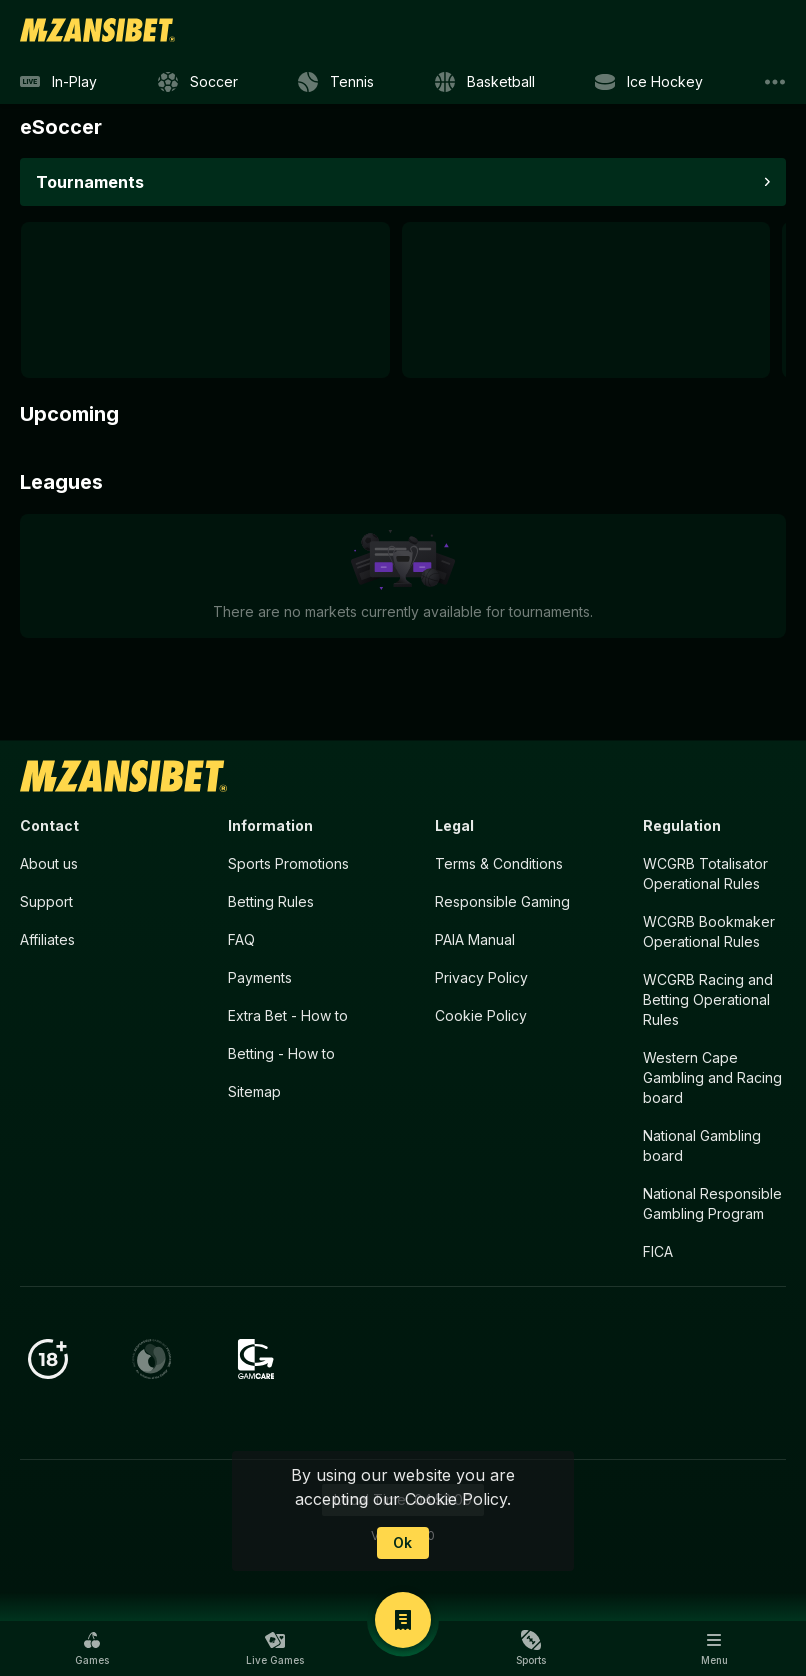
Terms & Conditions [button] (499, 863)
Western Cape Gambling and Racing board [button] (712, 1077)
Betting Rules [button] (271, 901)
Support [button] (46, 901)
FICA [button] (658, 1251)
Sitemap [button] (254, 1091)
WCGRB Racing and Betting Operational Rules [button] (708, 999)
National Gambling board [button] (702, 1145)
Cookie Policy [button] (481, 1015)
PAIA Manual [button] (475, 939)
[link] (97, 30)
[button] (92, 1648)
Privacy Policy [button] (481, 977)
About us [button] (49, 863)
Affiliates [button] (47, 939)
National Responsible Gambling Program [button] (712, 1203)
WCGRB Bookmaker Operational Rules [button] (709, 931)
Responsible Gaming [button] (502, 901)
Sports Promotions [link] (288, 863)
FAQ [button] (241, 939)
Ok (402, 1542)
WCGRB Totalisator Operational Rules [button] (705, 873)
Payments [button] (260, 977)
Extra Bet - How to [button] (288, 1015)
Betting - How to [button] (281, 1053)
